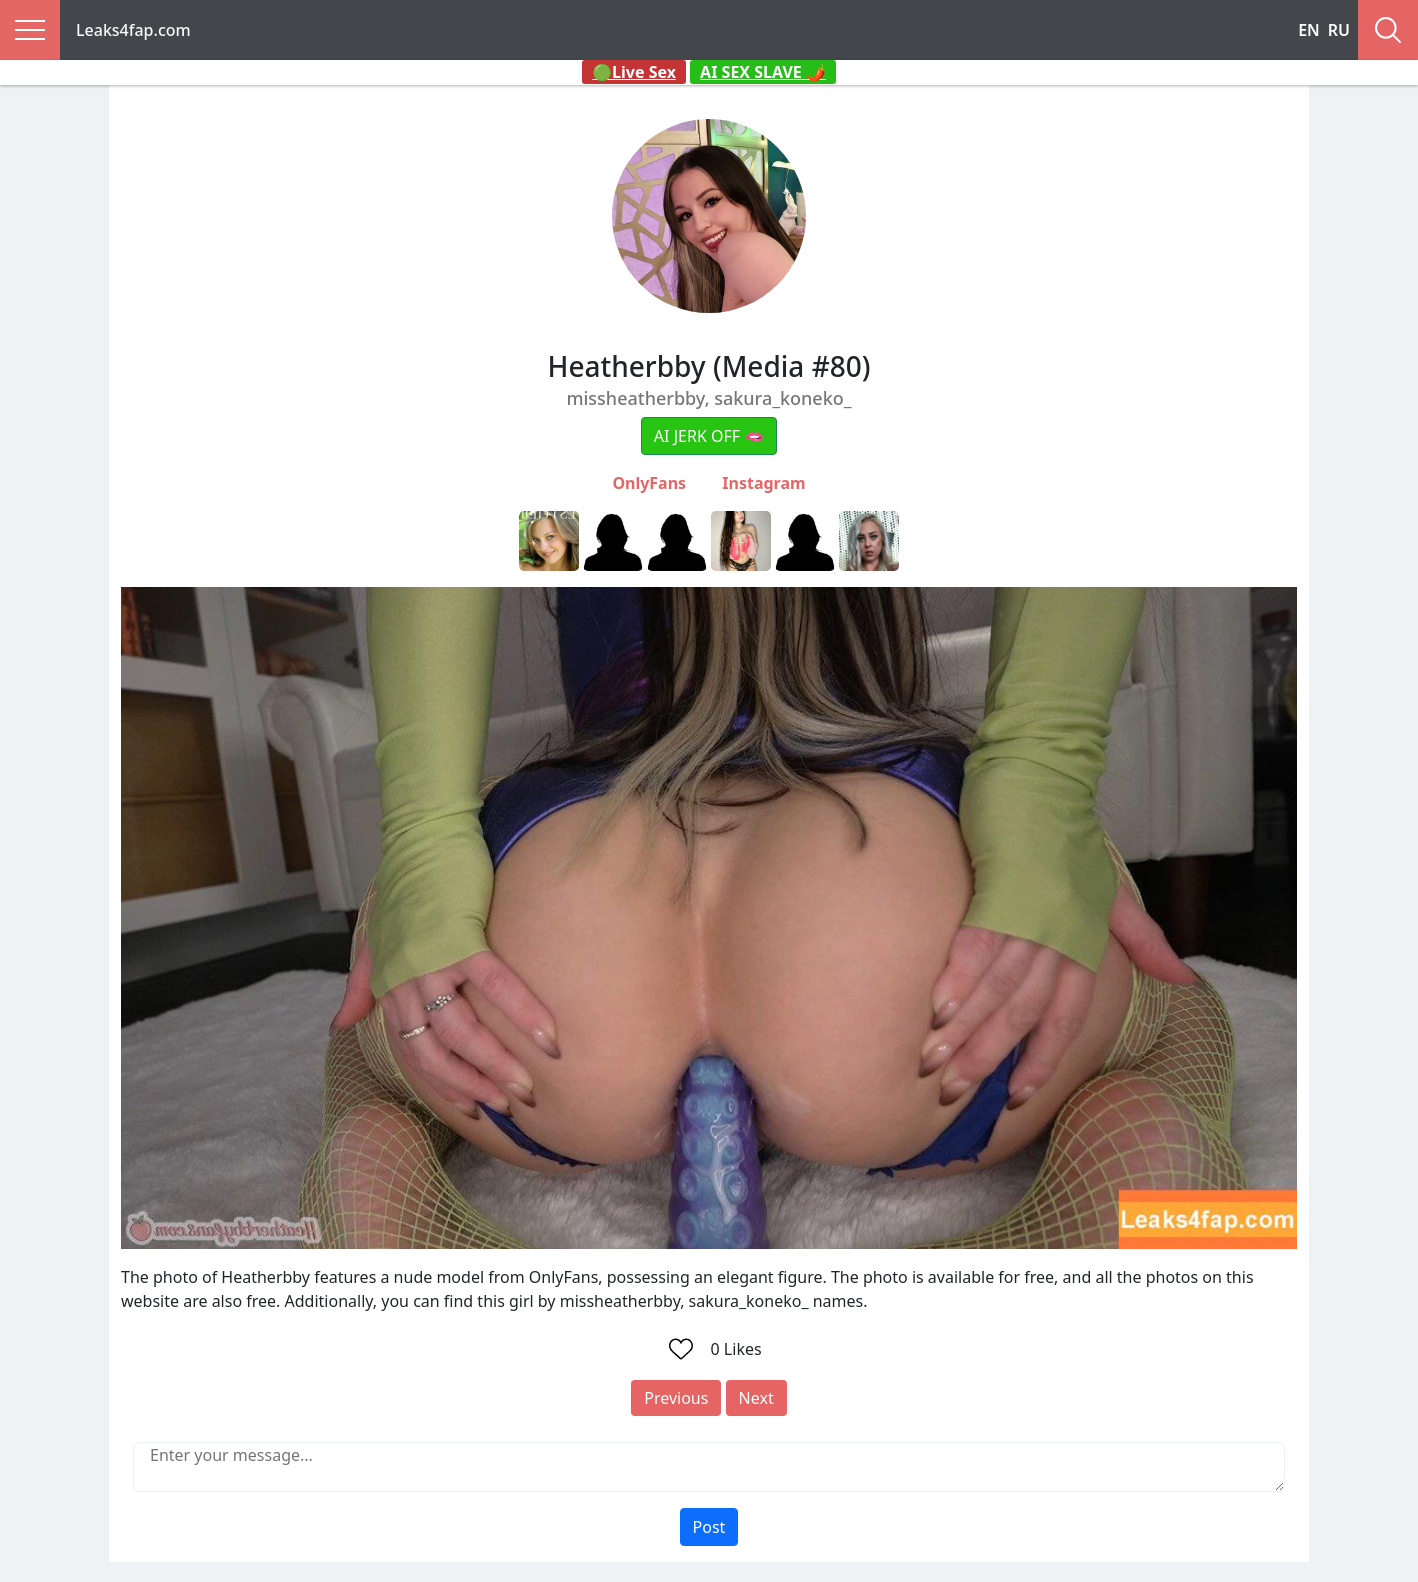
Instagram (763, 483)
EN (1309, 30)
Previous (676, 1398)
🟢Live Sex (634, 72)
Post (709, 1527)
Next (756, 1398)
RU (1339, 30)
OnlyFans (649, 483)
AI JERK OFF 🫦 (709, 436)
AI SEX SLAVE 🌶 (763, 72)
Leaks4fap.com (133, 30)
